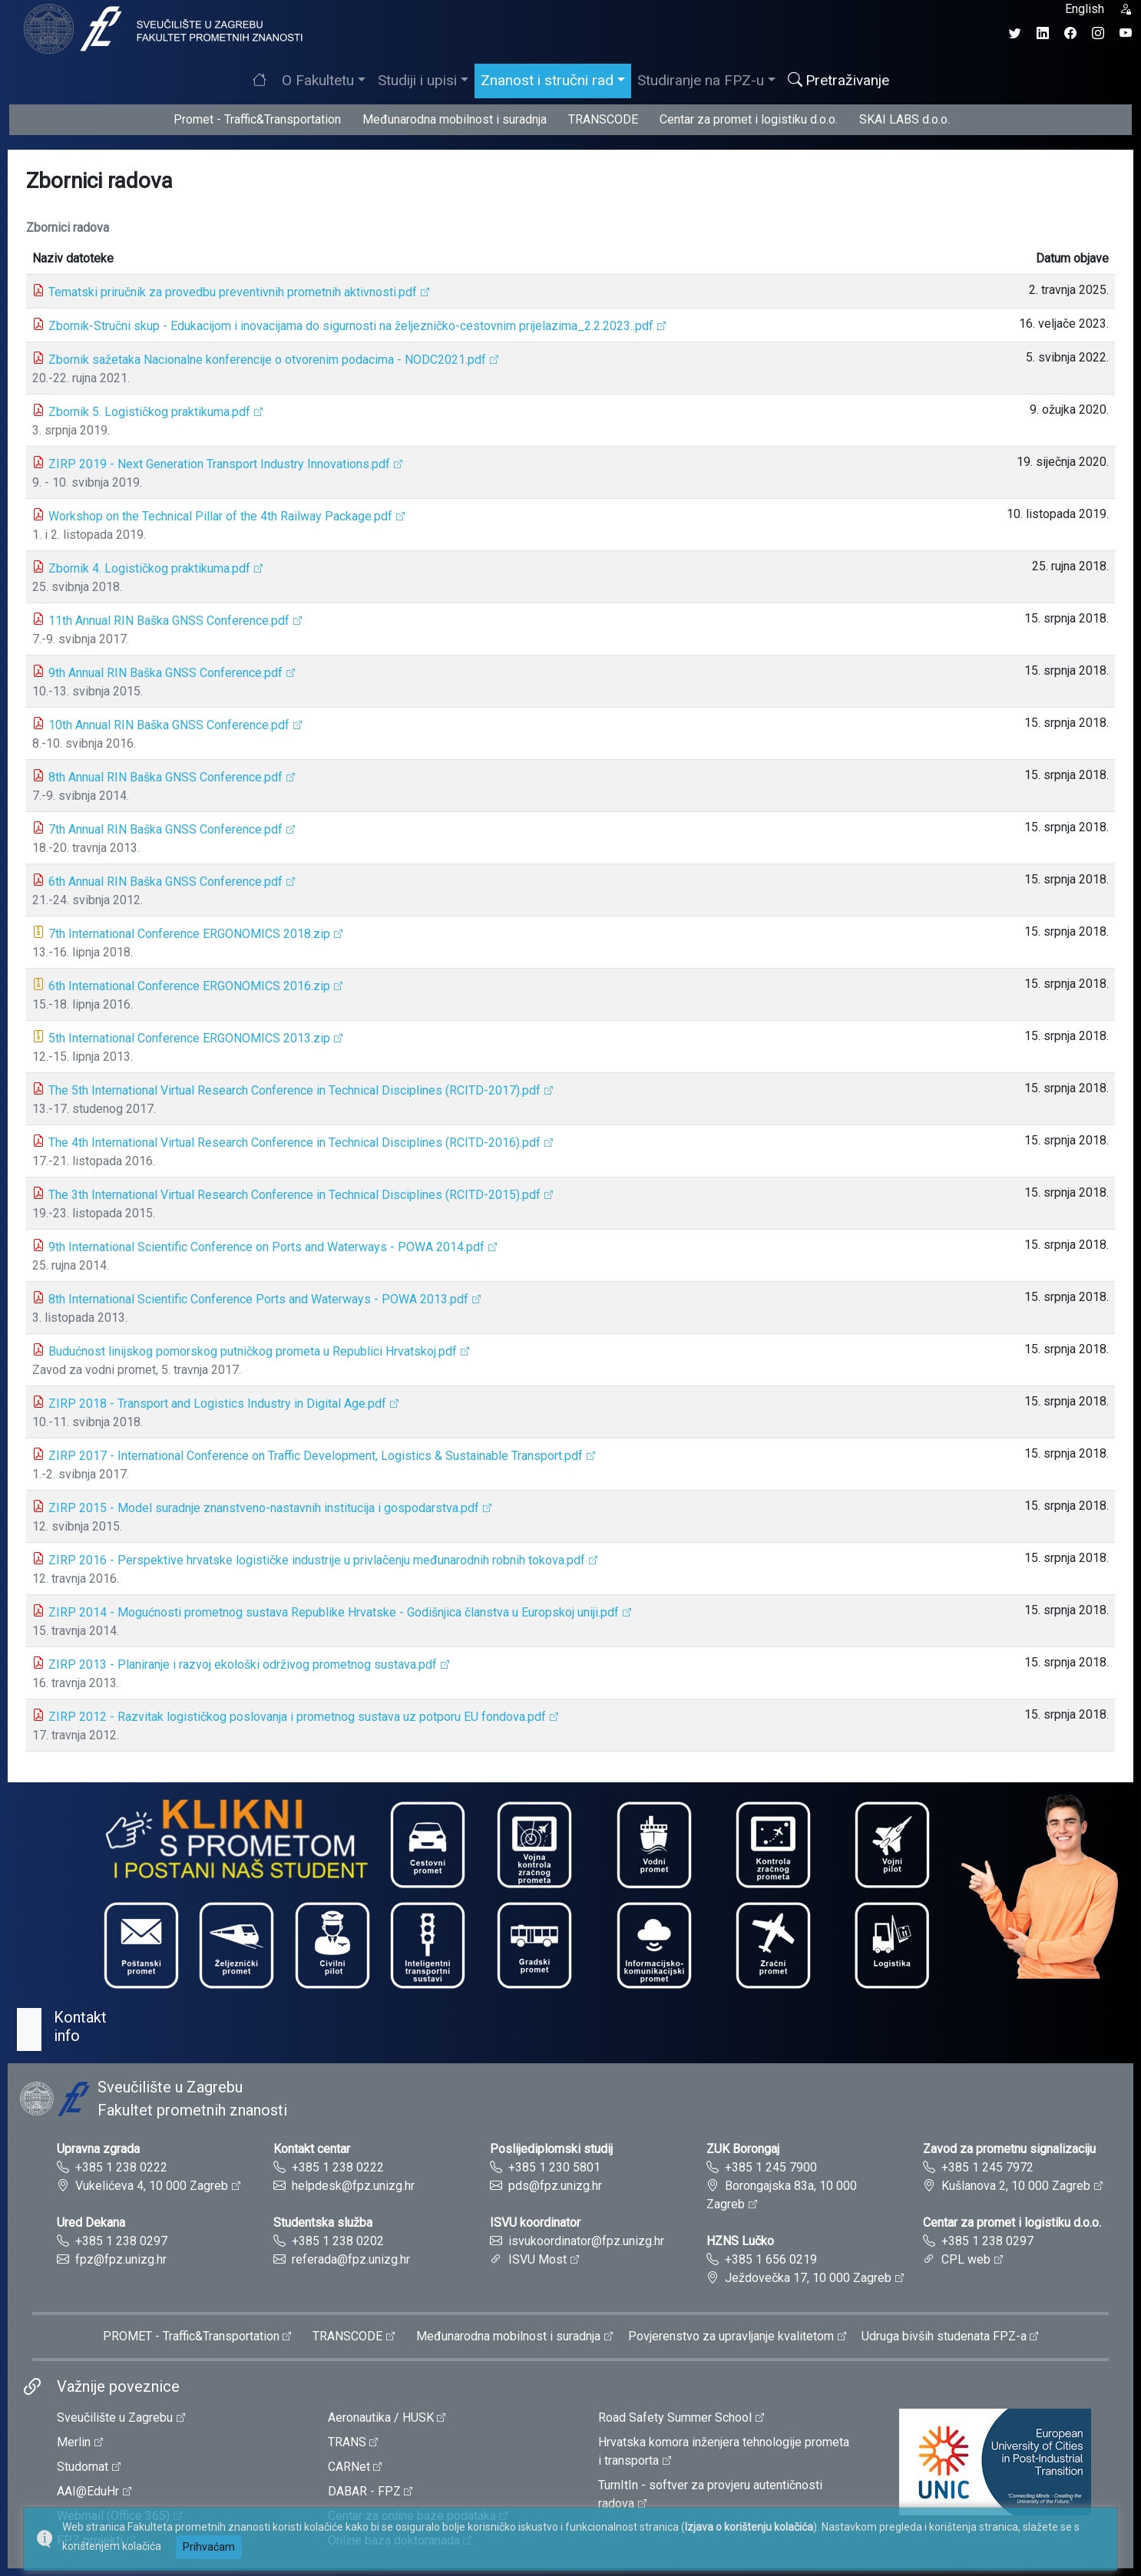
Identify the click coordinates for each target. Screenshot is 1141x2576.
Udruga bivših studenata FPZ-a (944, 2336)
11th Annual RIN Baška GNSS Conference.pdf (168, 620)
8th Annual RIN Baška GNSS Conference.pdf (165, 777)
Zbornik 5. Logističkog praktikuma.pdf (149, 412)
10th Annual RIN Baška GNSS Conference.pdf (168, 725)
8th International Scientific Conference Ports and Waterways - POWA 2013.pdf (258, 1299)
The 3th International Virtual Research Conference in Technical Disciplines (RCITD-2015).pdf (294, 1194)
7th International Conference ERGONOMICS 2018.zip (189, 933)
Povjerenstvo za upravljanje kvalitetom (731, 2336)
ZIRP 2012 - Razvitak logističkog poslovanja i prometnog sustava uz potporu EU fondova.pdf (297, 1716)
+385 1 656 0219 (771, 2259)
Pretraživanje (838, 80)
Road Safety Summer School (675, 2417)
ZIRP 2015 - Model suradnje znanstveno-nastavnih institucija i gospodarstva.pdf (263, 1508)
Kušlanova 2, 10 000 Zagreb (1015, 2185)
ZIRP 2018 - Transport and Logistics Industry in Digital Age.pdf (217, 1403)
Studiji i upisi (417, 80)
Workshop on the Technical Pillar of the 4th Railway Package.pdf (220, 516)
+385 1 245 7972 (987, 2167)
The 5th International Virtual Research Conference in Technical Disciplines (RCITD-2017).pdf (294, 1090)
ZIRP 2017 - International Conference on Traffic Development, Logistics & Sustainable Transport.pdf (315, 1455)
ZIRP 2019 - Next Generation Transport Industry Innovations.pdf (219, 464)
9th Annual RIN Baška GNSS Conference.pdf (165, 672)
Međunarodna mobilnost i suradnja (454, 119)
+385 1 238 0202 (338, 2241)
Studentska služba (322, 2222)
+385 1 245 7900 (771, 2167)
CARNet (349, 2466)
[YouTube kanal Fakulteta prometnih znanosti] (1126, 33)
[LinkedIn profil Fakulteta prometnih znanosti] (1043, 33)
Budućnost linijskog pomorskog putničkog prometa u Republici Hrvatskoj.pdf (252, 1351)
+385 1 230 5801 (554, 2167)
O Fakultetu (318, 80)
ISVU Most (537, 2259)
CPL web (966, 2259)
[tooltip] (161, 28)
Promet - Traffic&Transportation (257, 119)
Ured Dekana (91, 2222)
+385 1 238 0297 (121, 2241)
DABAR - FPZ (364, 2491)
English (1084, 9)
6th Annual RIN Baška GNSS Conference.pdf (165, 881)
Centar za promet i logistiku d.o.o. (749, 119)
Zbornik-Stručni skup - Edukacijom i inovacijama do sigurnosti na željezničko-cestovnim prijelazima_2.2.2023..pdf (350, 326)
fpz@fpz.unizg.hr (121, 2259)
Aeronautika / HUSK (381, 2417)
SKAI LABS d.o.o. (904, 119)
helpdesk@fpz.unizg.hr (353, 2185)
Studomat (82, 2466)
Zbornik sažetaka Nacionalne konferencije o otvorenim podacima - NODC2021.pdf (267, 359)
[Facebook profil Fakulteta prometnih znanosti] (1070, 33)
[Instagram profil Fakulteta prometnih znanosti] (1098, 33)
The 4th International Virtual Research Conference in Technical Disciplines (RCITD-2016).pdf (294, 1142)
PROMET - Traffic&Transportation (191, 2336)
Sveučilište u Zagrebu (115, 2417)
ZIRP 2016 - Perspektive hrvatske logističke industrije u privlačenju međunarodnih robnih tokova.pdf (316, 1560)
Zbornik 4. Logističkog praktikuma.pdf (149, 568)
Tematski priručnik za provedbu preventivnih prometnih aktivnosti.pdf (232, 292)
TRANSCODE (603, 119)
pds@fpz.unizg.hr (555, 2185)
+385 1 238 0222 (121, 2167)
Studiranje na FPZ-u (700, 80)
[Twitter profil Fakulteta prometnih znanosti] (1015, 33)
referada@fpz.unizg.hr (351, 2259)
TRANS (347, 2442)
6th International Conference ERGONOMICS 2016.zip (189, 986)
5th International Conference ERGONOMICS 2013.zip (189, 1038)
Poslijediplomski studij (551, 2149)
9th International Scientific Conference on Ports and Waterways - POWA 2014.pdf (266, 1247)
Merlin (74, 2442)
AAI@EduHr (88, 2491)
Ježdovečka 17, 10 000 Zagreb (808, 2278)
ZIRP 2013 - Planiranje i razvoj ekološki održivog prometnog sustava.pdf (242, 1664)
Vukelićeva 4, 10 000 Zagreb (151, 2185)
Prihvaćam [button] (209, 2547)
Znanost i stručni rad (547, 80)
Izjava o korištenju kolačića (749, 2527)
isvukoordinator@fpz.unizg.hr (586, 2241)
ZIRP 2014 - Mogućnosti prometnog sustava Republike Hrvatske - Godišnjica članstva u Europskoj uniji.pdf (333, 1612)
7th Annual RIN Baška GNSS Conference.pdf (165, 829)
